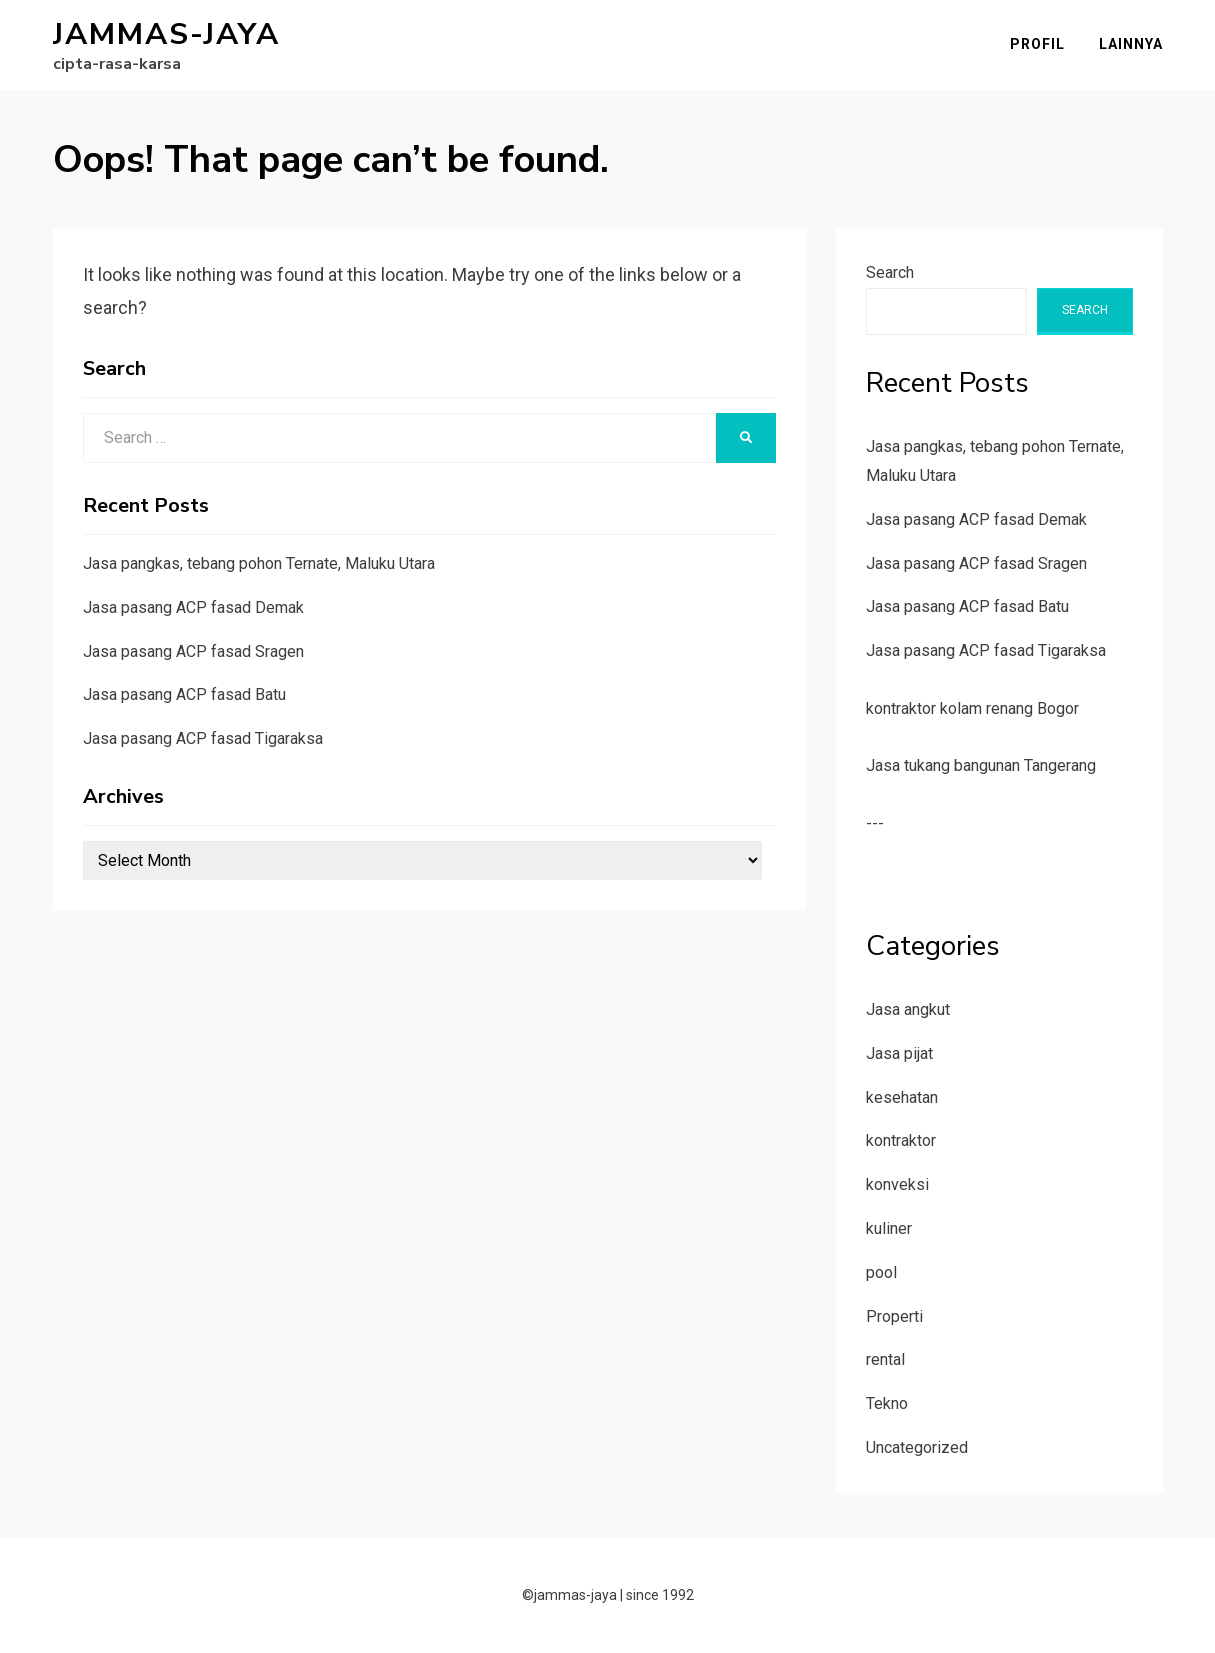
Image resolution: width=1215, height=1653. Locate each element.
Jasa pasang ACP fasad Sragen (193, 651)
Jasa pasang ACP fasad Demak (193, 607)
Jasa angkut (908, 1009)
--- (875, 823)
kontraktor (901, 1140)
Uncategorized (917, 1447)
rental (885, 1359)
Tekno (887, 1403)
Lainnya (1131, 44)
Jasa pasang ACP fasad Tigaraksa (203, 738)
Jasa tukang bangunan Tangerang (981, 765)
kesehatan (902, 1097)
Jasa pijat (899, 1053)
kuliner (889, 1228)
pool (881, 1272)
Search (890, 272)
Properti (894, 1316)
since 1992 (660, 1595)
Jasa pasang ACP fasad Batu (184, 694)
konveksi (897, 1184)
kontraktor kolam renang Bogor (972, 708)
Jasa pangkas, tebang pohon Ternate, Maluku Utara (259, 563)
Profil (1037, 44)
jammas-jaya (166, 34)
